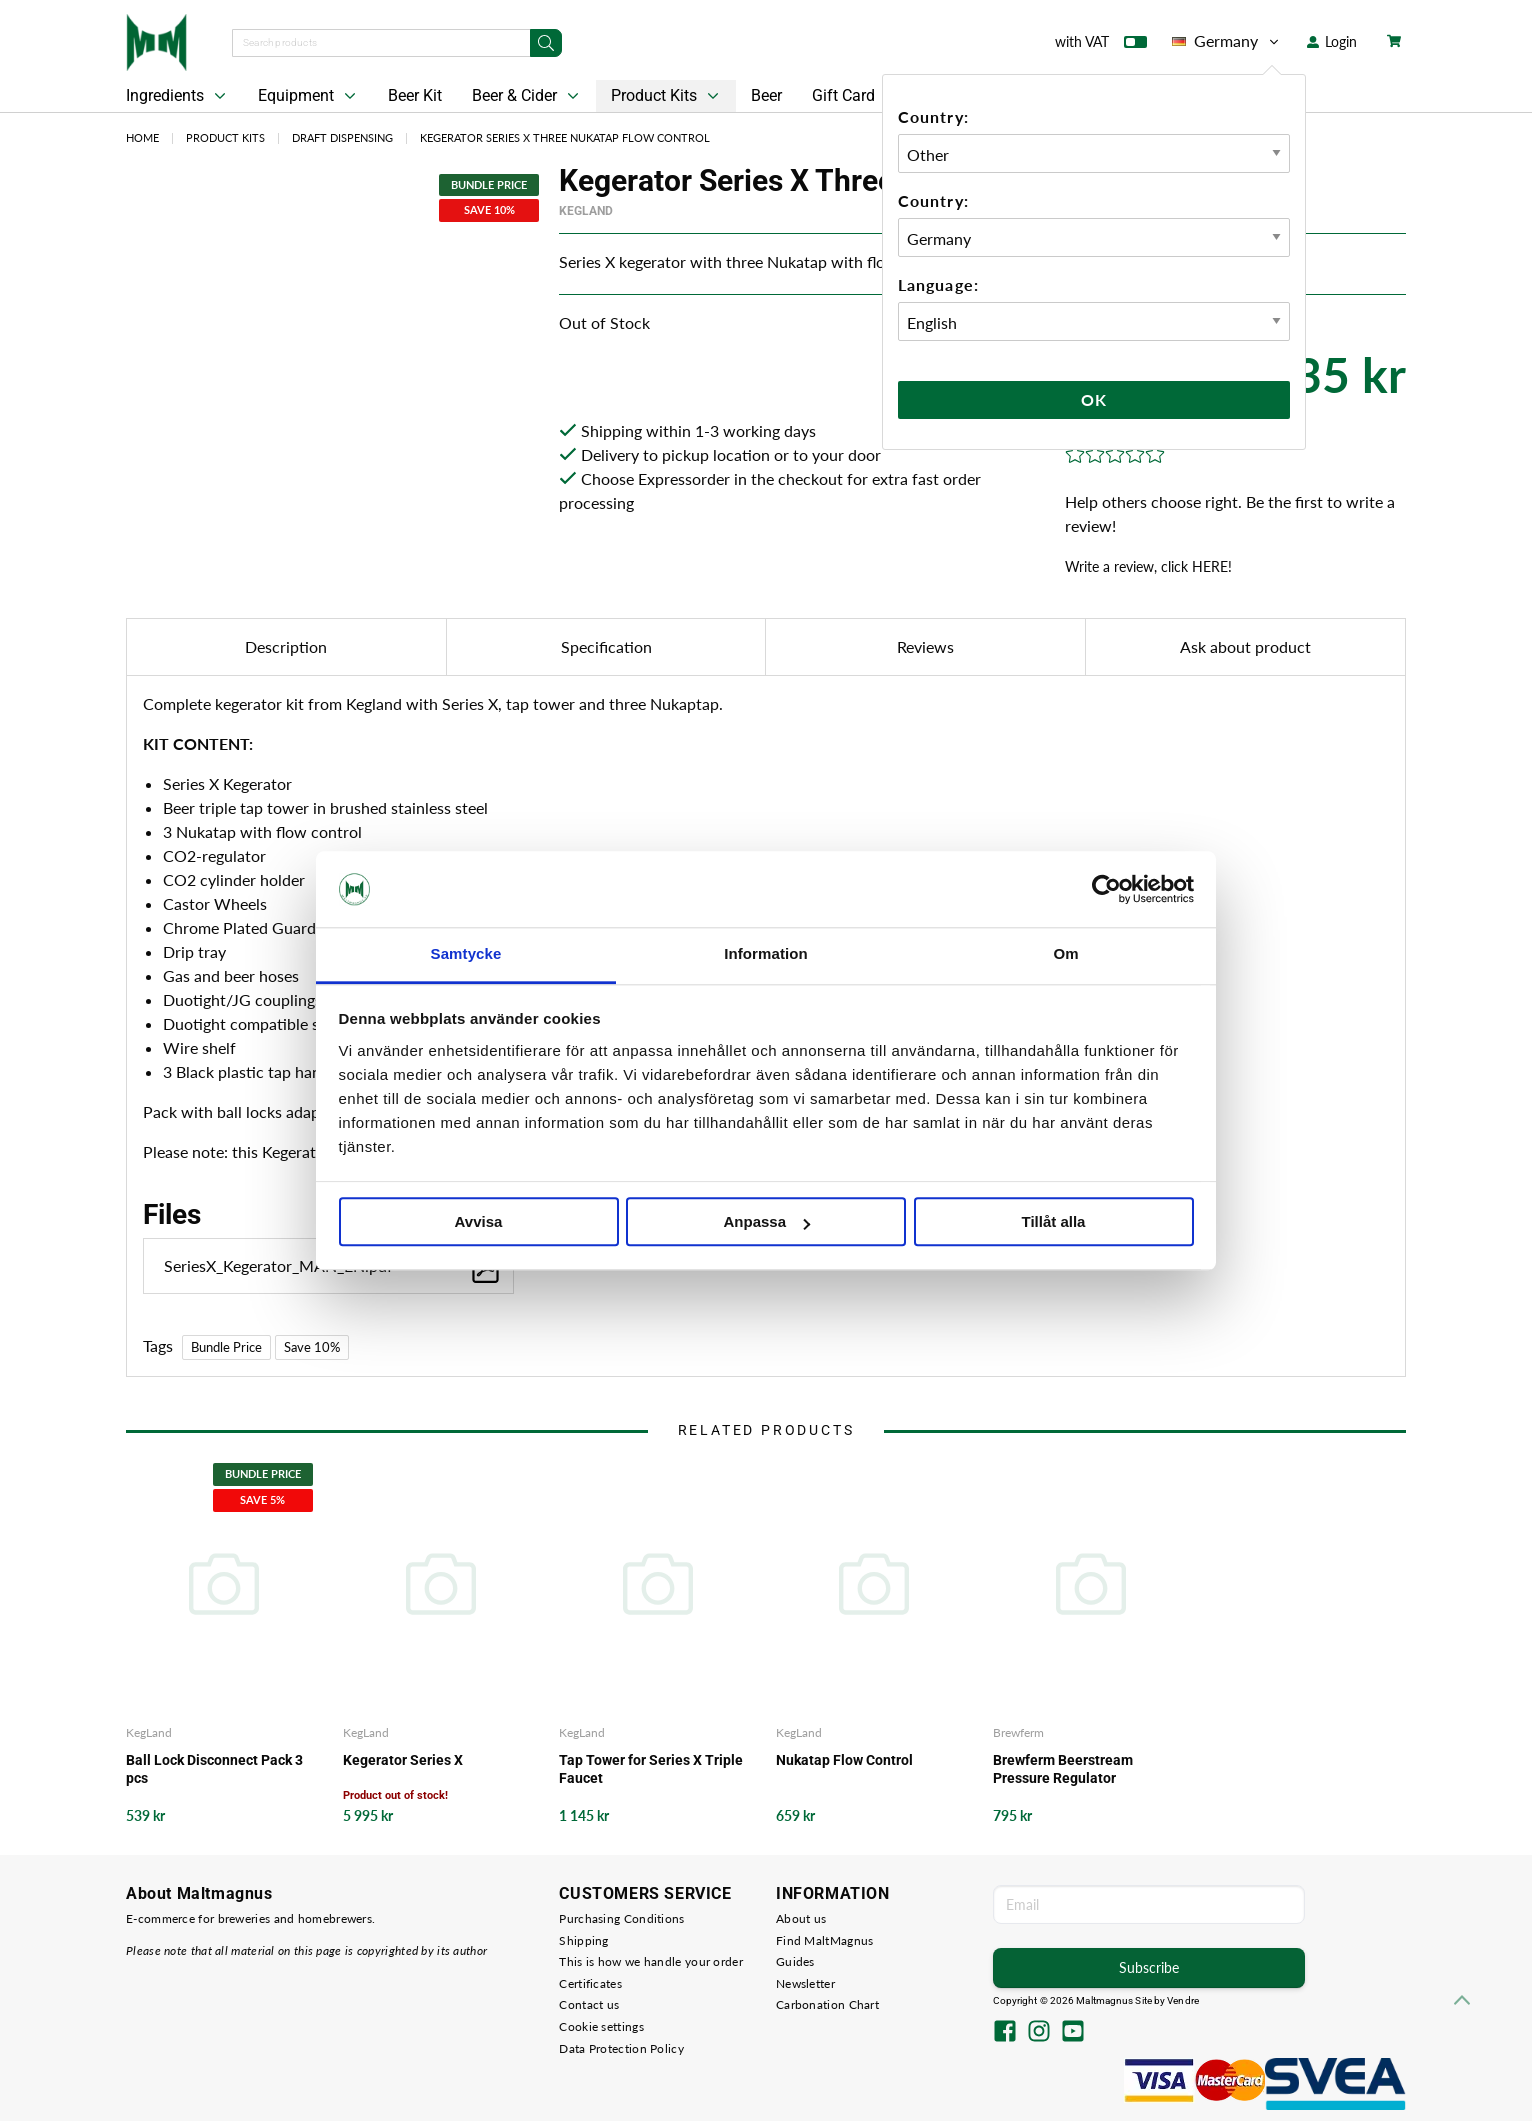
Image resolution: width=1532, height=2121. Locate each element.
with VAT (1101, 46)
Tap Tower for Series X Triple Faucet (651, 1769)
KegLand (586, 211)
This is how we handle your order (651, 1961)
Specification (606, 646)
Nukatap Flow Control (844, 1760)
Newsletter (805, 1983)
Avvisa (479, 1222)
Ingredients (178, 96)
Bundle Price (226, 1347)
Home (142, 137)
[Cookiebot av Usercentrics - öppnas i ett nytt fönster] (1106, 889)
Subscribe (1149, 1967)
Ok (1094, 399)
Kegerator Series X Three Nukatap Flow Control (565, 137)
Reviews (925, 646)
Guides (795, 1961)
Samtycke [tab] (466, 954)
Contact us (589, 2004)
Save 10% (312, 1347)
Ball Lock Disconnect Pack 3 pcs (214, 1769)
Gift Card (843, 95)
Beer (766, 95)
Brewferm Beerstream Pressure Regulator (1063, 1769)
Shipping (583, 1940)
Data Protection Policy (621, 2048)
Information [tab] (766, 954)
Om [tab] (1065, 954)
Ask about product (1245, 646)
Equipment (309, 96)
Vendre (1183, 2000)
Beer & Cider (527, 96)
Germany (1227, 41)
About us (801, 1918)
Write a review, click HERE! (1148, 566)
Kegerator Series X (403, 1760)
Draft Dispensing (342, 137)
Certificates (590, 1983)
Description (286, 646)
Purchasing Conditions (621, 1918)
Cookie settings (601, 2026)
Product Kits (667, 96)
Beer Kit (415, 95)
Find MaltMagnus (825, 1940)
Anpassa (766, 1222)
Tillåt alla (1054, 1222)
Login (1332, 41)
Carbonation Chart (827, 2004)
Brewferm (1018, 1732)
